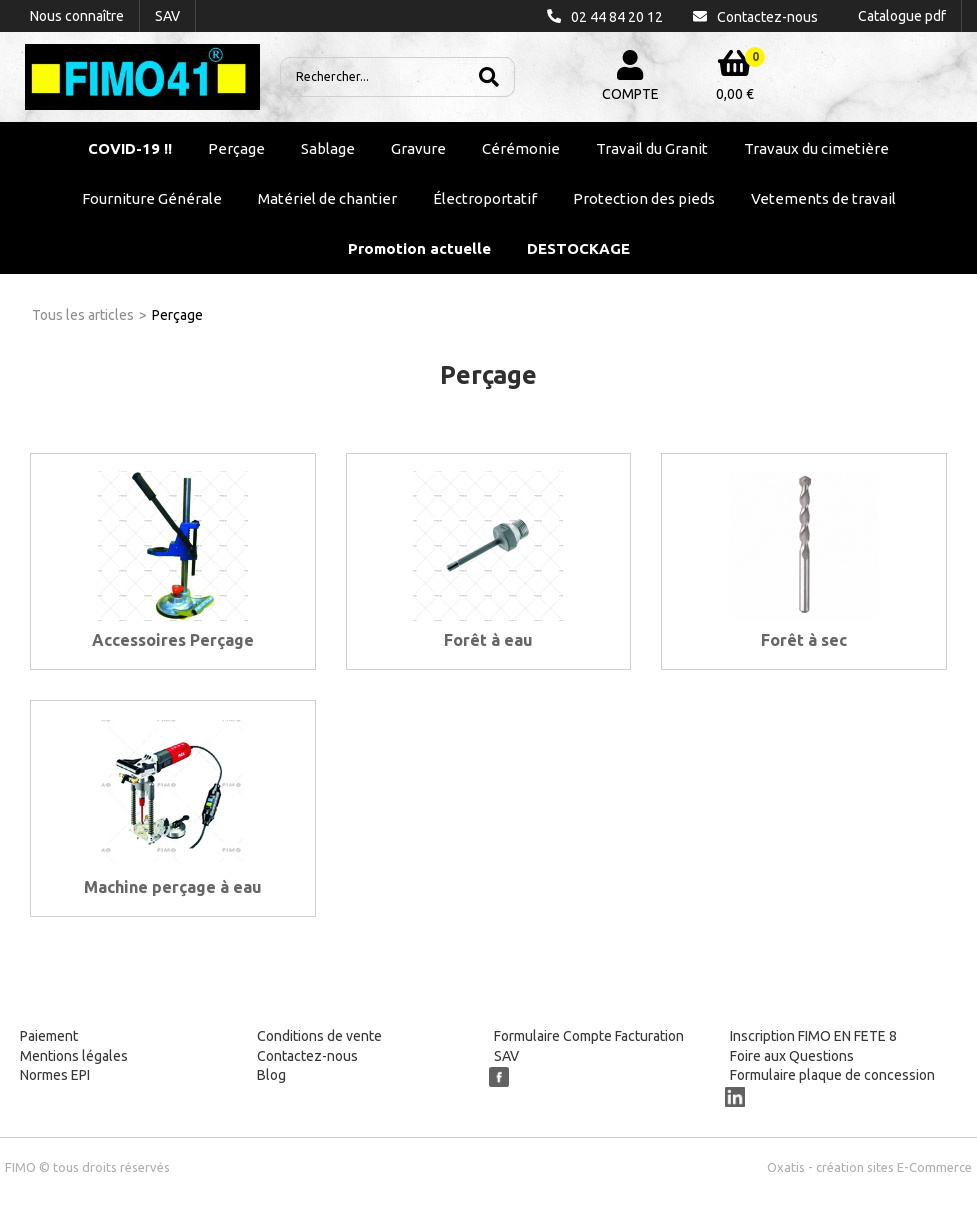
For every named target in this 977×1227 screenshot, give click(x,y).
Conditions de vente (319, 1036)
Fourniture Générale (152, 198)
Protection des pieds (644, 198)
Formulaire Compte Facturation (589, 1036)
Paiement (49, 1036)
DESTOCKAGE (578, 248)
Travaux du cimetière (816, 148)
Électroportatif (485, 198)
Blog (271, 1075)
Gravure (418, 148)
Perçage (236, 148)
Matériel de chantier (327, 198)
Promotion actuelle (419, 248)
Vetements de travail (823, 198)
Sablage (328, 148)
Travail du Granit (652, 148)
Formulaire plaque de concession (832, 1075)
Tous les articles (83, 315)
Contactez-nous (307, 1056)
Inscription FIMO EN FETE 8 (813, 1036)
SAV (506, 1056)
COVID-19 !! (130, 148)
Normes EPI (55, 1075)
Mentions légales (74, 1056)
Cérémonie (521, 148)
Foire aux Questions (792, 1056)
